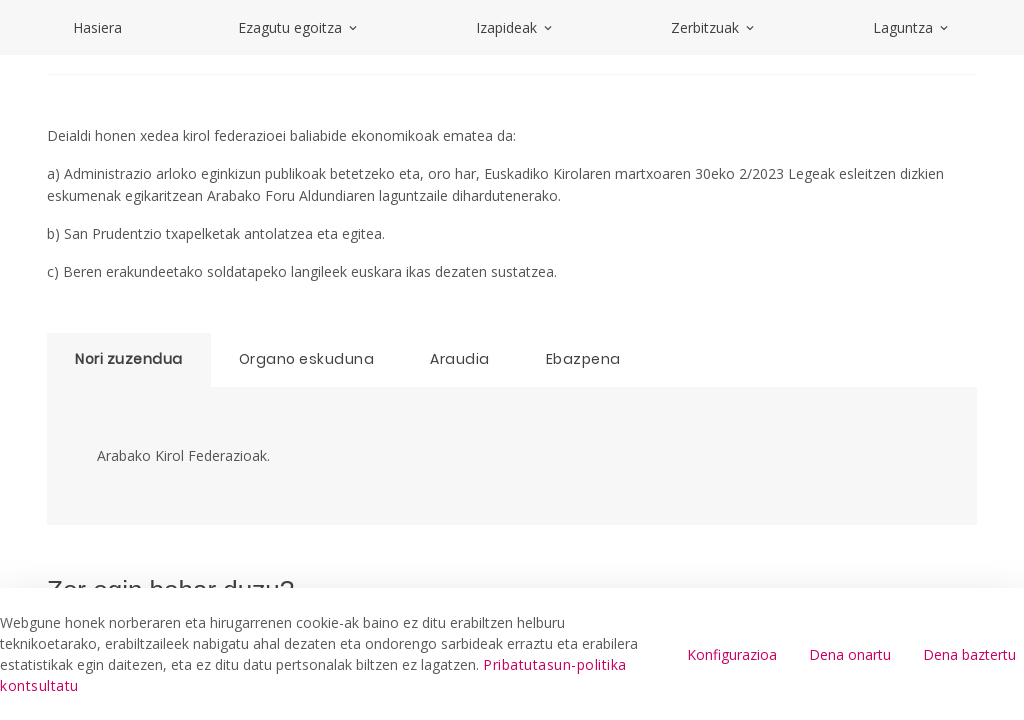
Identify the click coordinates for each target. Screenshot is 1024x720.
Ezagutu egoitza (299, 27)
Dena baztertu (969, 654)
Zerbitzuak (714, 27)
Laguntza (912, 27)
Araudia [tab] (460, 359)
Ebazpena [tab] (583, 359)
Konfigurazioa (732, 654)
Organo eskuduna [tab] (307, 359)
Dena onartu (850, 654)
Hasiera (97, 27)
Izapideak (515, 27)
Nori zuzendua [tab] (129, 359)
